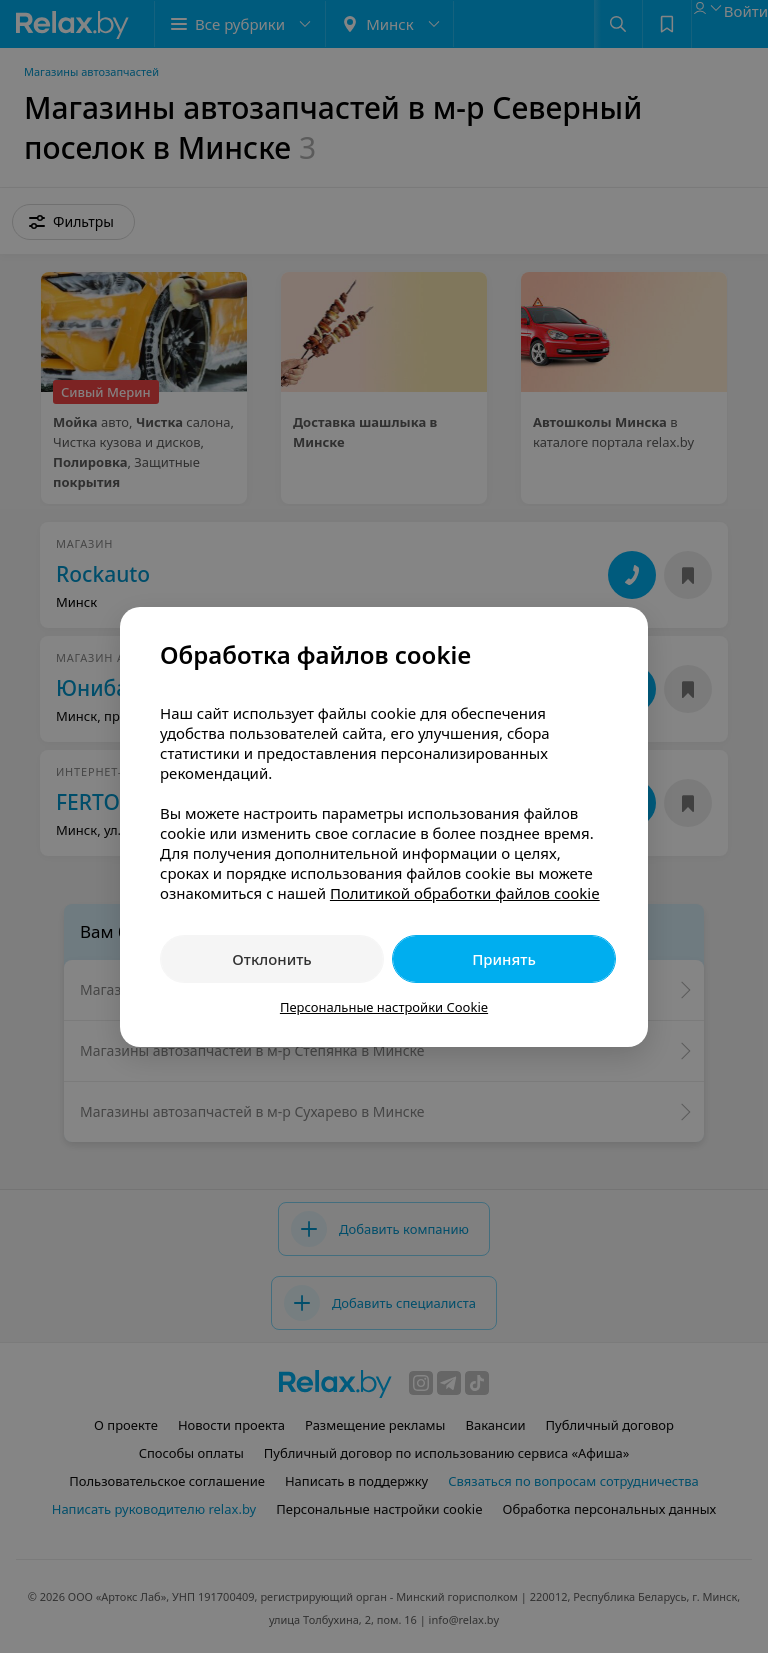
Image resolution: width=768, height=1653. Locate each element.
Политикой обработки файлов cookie (465, 893)
